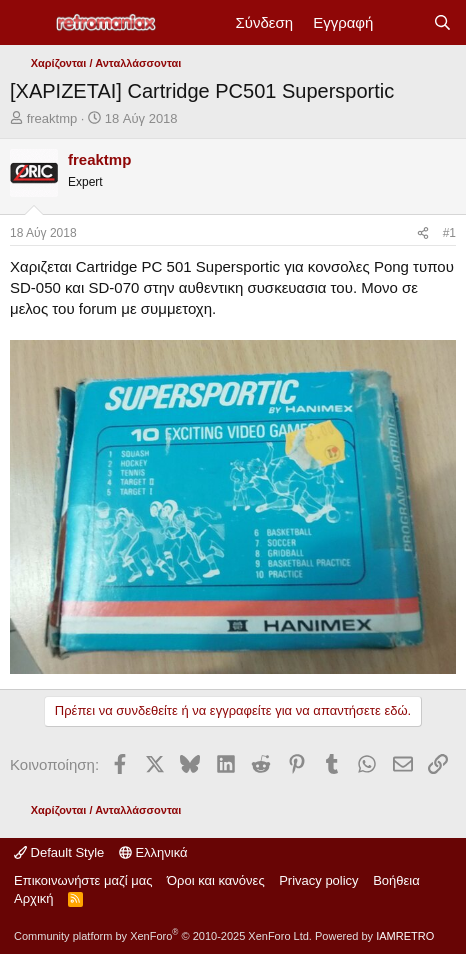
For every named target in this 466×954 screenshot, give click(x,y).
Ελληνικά (153, 852)
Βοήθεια (396, 880)
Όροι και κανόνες (216, 880)
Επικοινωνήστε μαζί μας (83, 880)
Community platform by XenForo (163, 936)
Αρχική (34, 898)
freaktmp (52, 118)
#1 (449, 233)
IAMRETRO (405, 936)
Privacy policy (318, 880)
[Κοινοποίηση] (423, 233)
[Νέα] (402, 22)
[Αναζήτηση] (442, 22)
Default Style (59, 852)
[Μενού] (27, 23)
